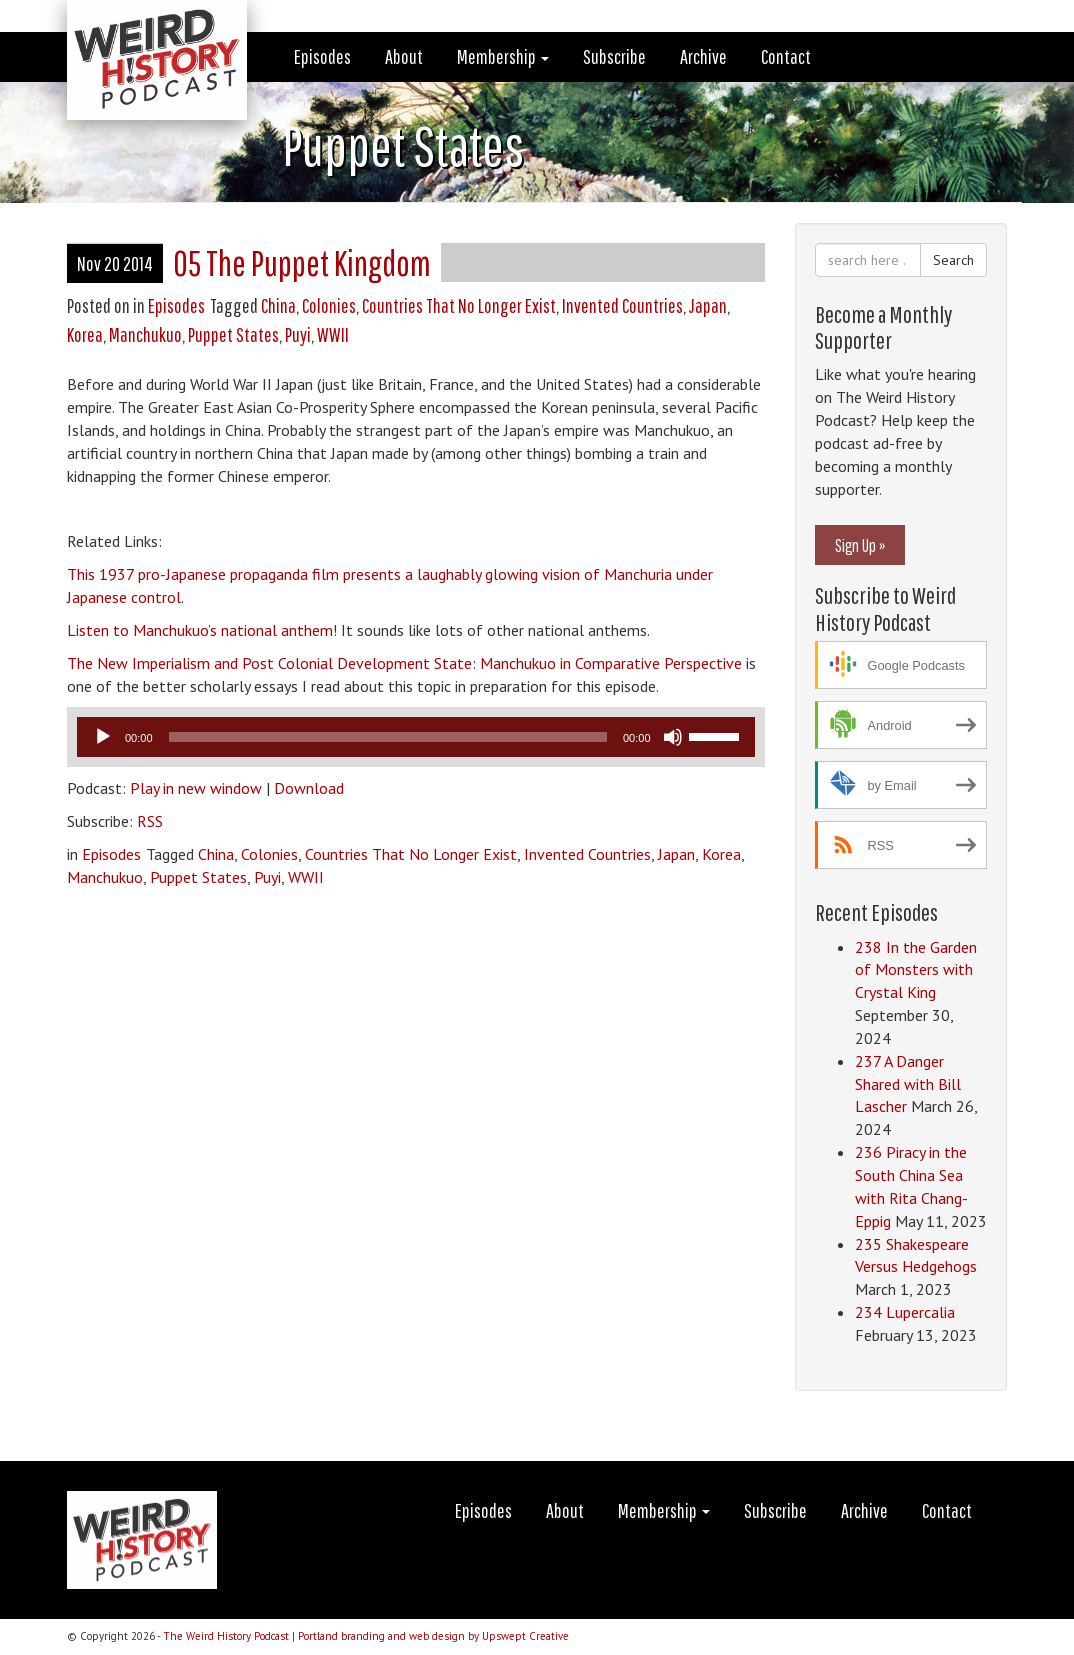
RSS (150, 821)
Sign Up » (860, 545)
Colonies (329, 305)
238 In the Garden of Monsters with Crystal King (916, 970)
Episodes (322, 56)
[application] (416, 737)
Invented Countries (622, 305)
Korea (85, 334)
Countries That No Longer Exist (459, 305)
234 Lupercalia (905, 1312)
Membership (503, 56)
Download (309, 788)
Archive (703, 56)
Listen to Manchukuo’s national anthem (200, 630)
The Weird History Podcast (226, 1636)
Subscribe (614, 56)
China (278, 305)
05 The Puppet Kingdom (302, 262)
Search (953, 260)
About (404, 56)
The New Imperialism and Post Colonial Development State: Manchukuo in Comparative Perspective (404, 663)
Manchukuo (145, 334)
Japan (708, 305)
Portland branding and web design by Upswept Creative (433, 1636)
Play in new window (196, 788)
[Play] (103, 737)
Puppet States (233, 334)
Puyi (298, 334)
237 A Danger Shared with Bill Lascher (908, 1084)
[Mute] (673, 737)
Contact (786, 56)
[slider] (388, 737)
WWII (333, 334)
